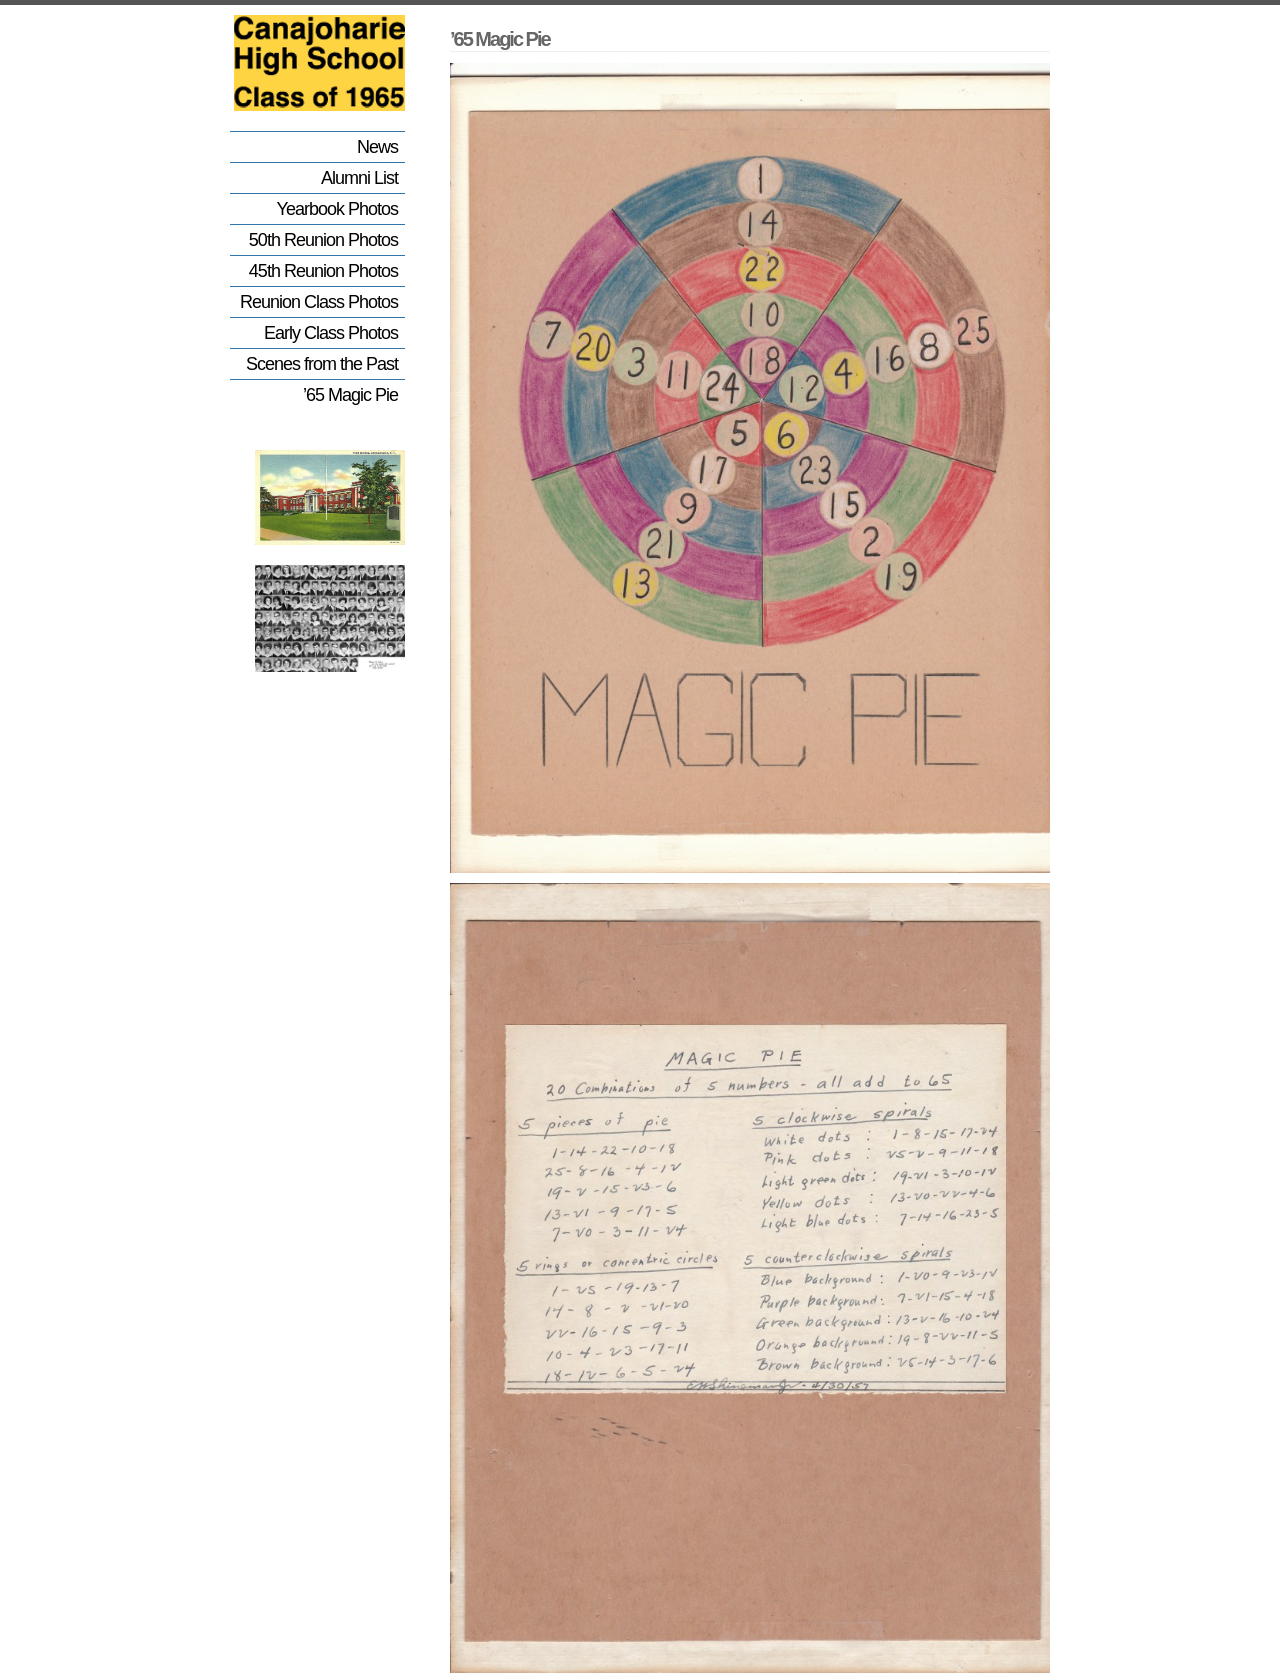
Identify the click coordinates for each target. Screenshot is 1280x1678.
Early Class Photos (331, 333)
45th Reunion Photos (323, 271)
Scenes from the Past (322, 364)
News (377, 147)
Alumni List (359, 178)
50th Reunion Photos (323, 240)
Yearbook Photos (337, 209)
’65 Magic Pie (350, 395)
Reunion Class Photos (319, 302)
